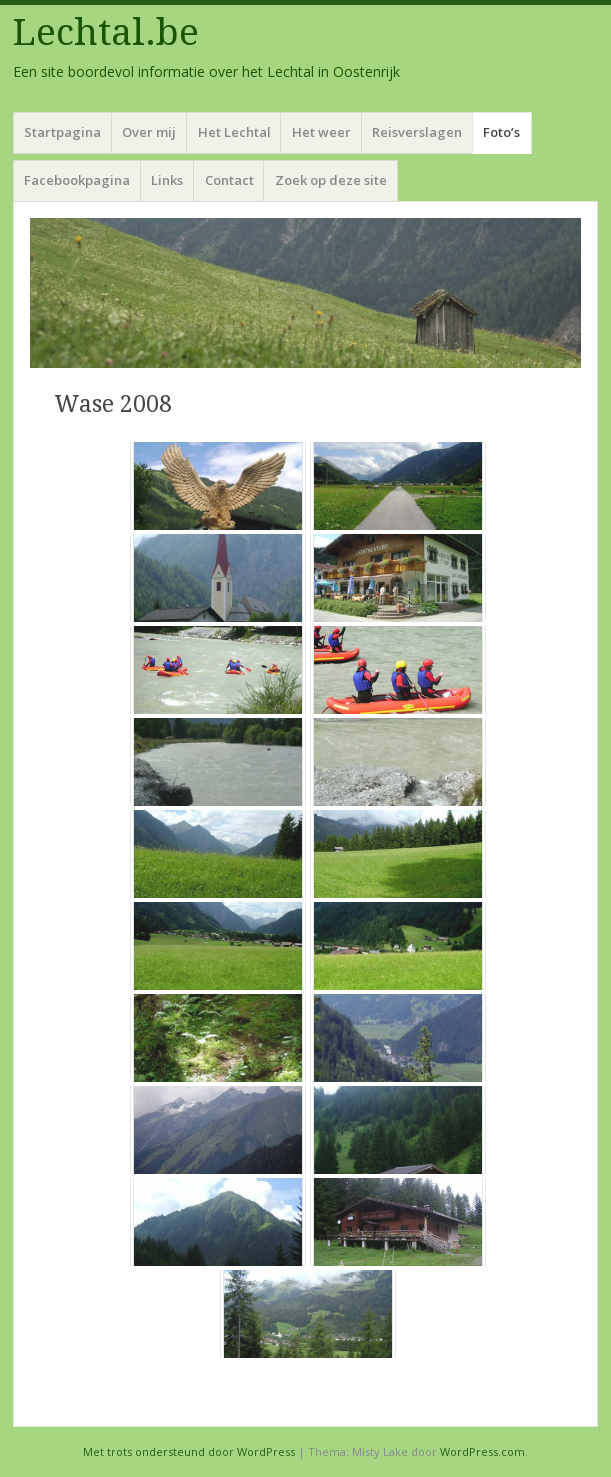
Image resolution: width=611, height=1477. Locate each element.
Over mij (149, 132)
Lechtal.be (106, 32)
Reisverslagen (417, 132)
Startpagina (62, 132)
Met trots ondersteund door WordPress (189, 1451)
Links (167, 180)
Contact (229, 180)
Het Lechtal (234, 132)
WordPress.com (482, 1451)
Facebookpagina (77, 180)
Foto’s (501, 132)
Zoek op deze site (331, 180)
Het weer (321, 132)
